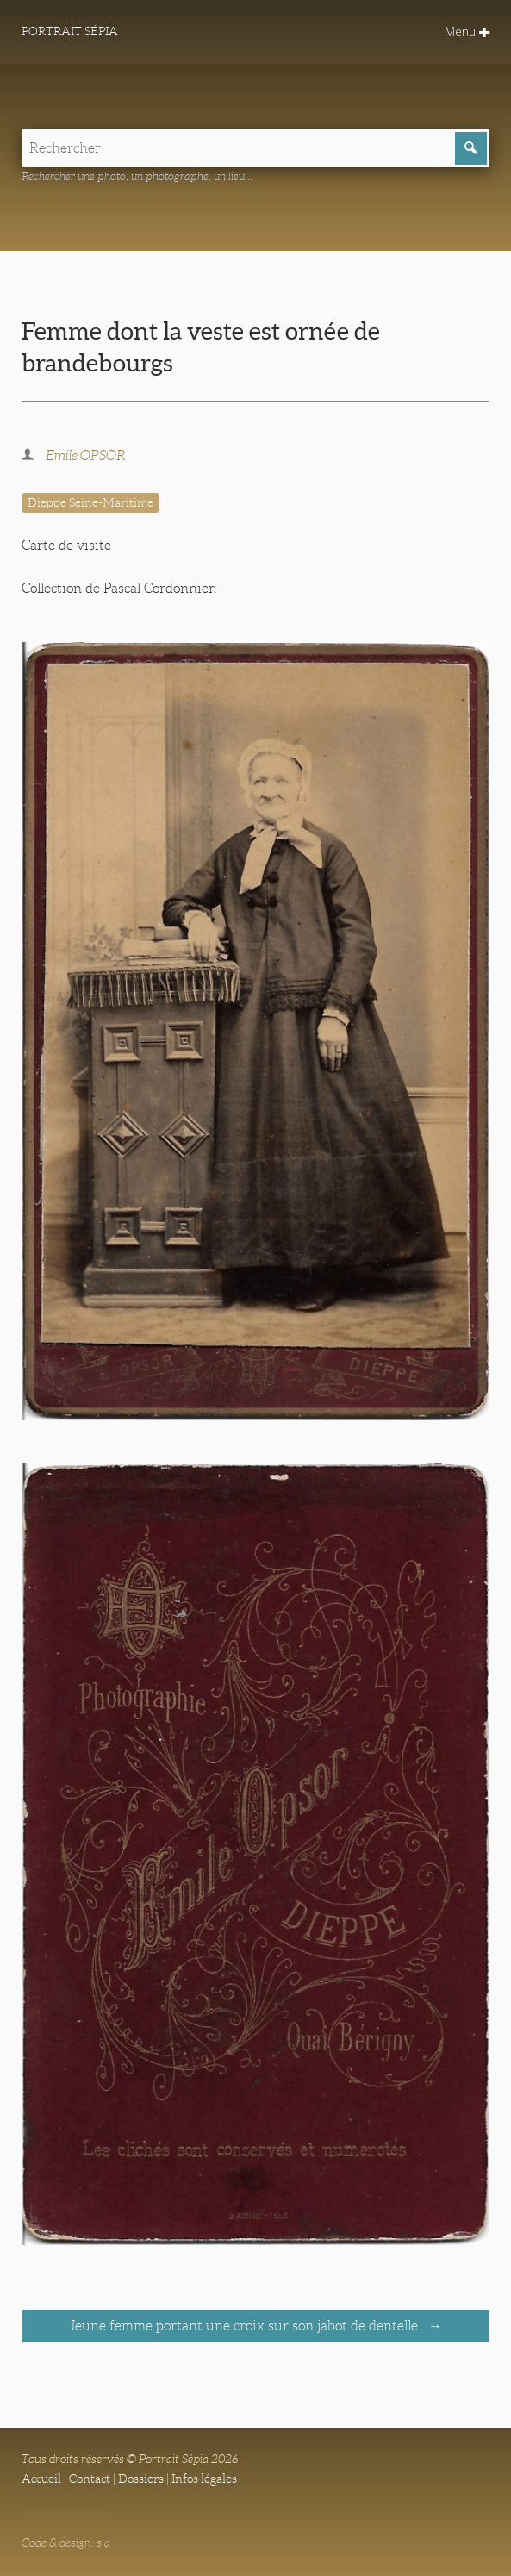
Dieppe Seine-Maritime (90, 502)
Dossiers (141, 2479)
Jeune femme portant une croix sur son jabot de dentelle (245, 2325)
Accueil (41, 2479)
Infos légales (204, 2479)
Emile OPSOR (85, 455)
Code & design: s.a (66, 2542)
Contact (89, 2479)
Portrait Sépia (70, 31)
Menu (467, 31)
